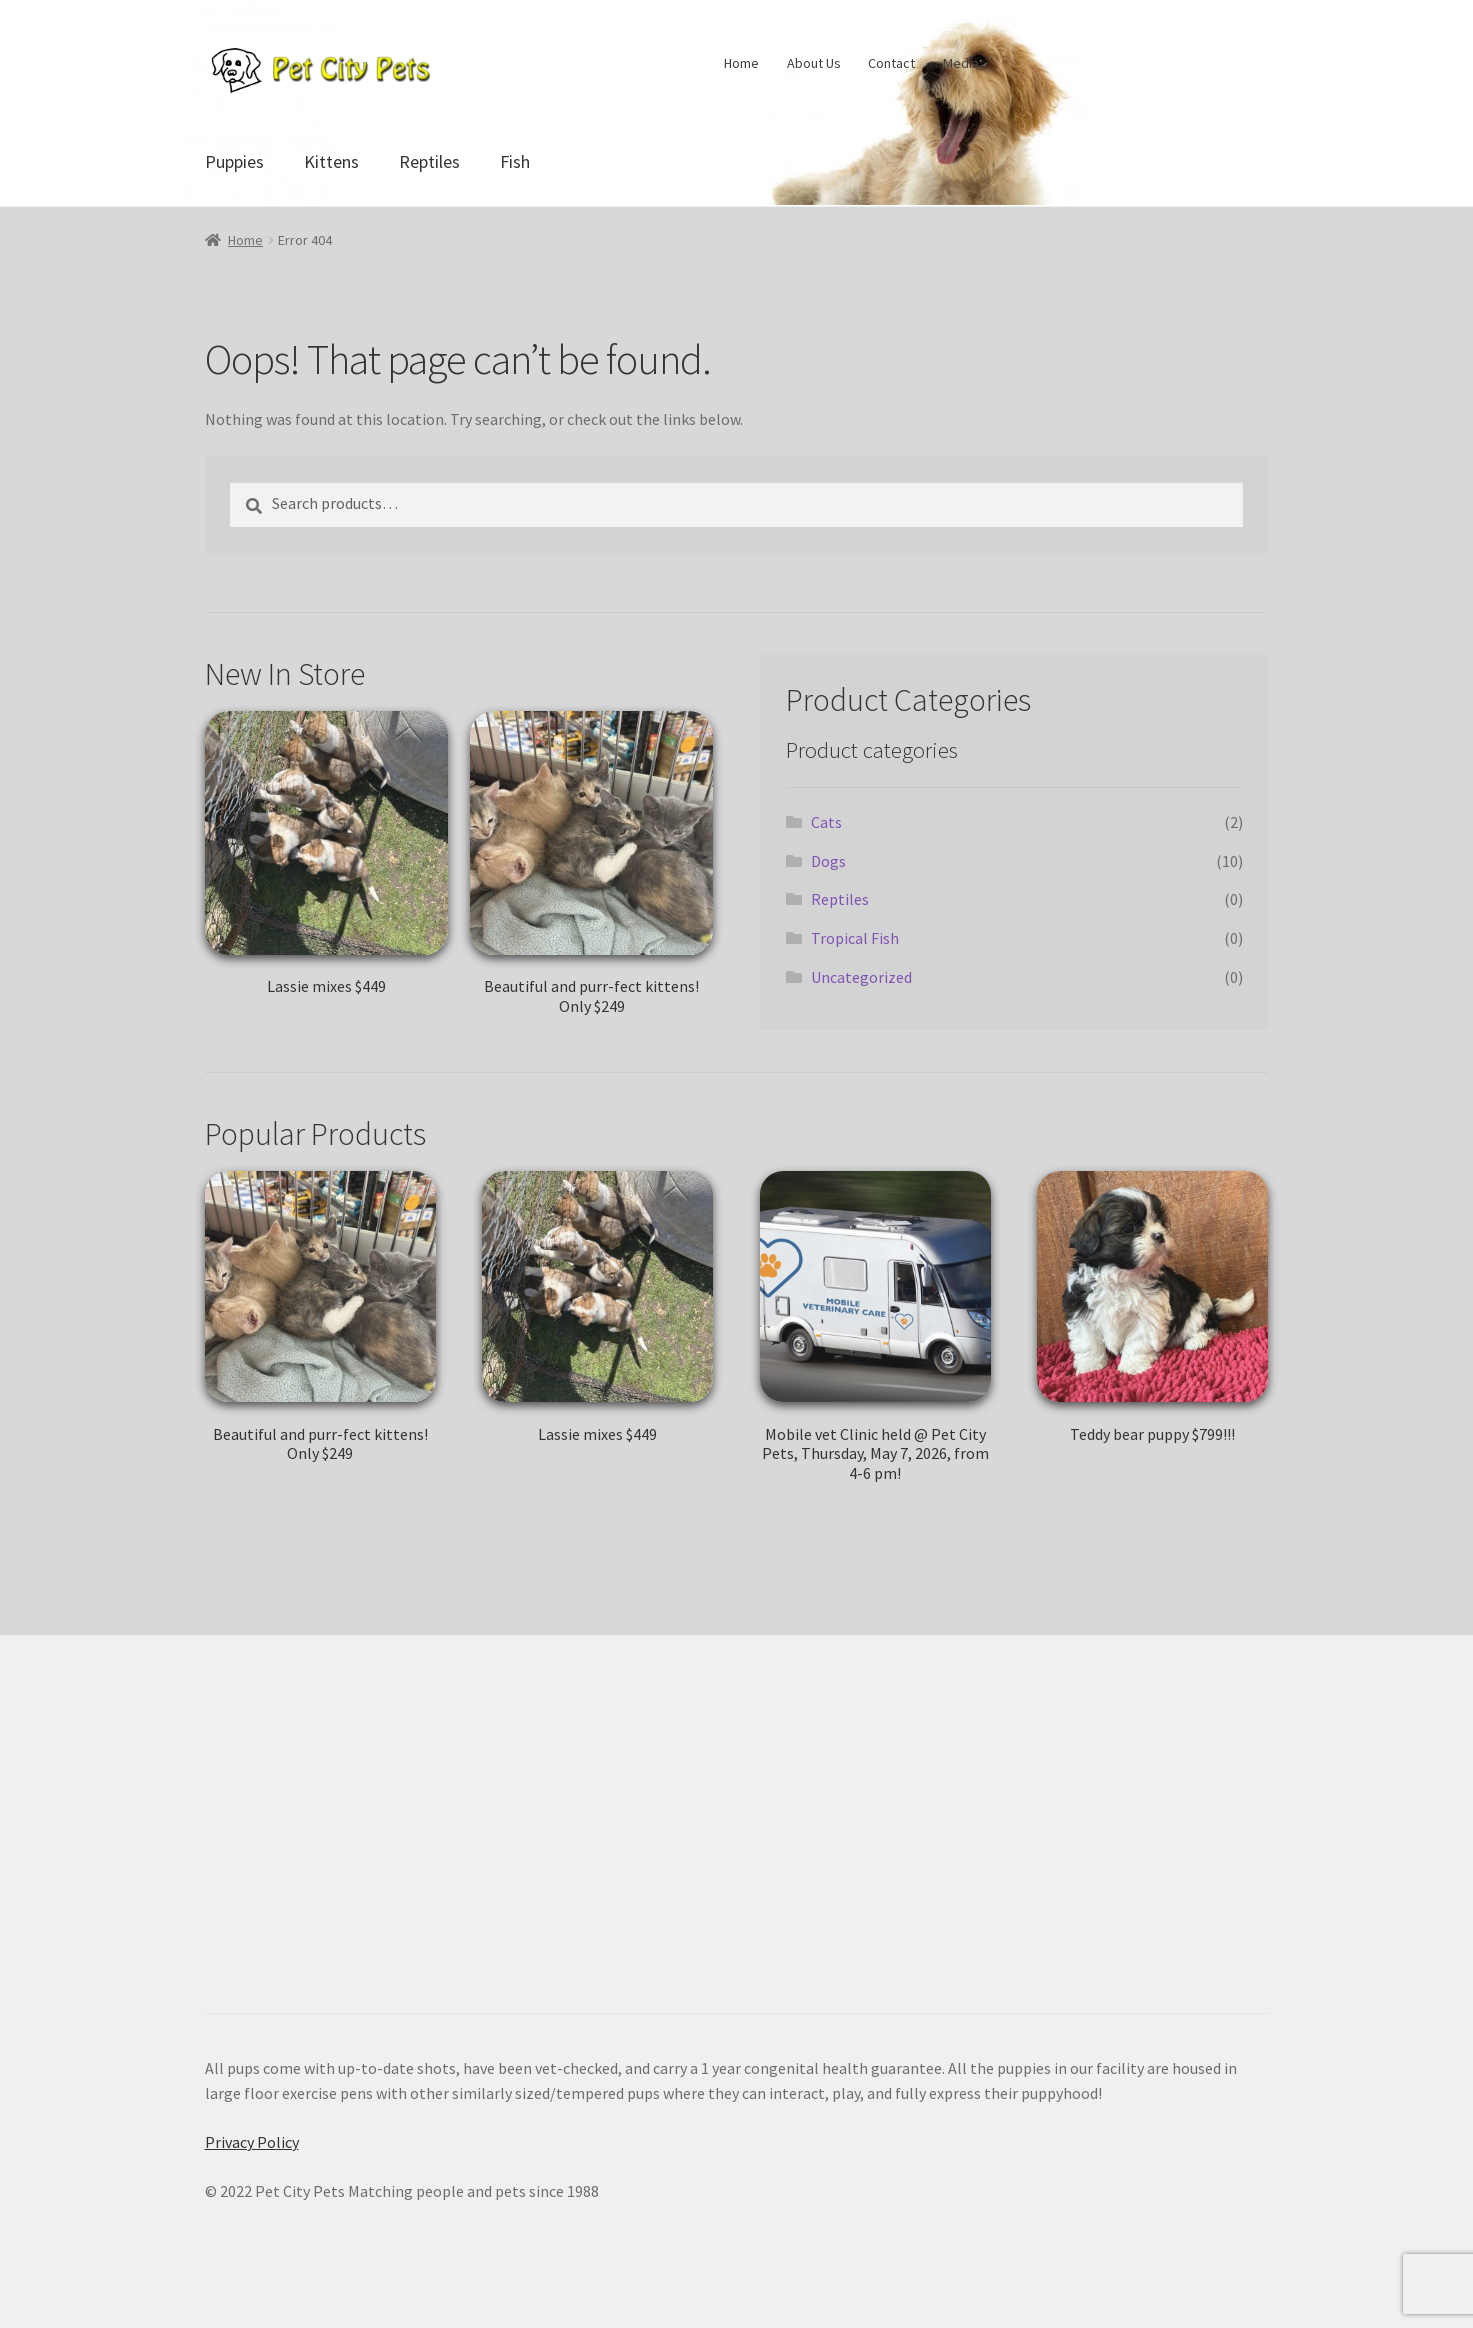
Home (741, 63)
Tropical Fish (855, 938)
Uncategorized (861, 977)
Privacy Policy (252, 2142)
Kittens (331, 161)
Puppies (234, 161)
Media (961, 63)
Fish (515, 161)
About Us (814, 63)
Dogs (828, 861)
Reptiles (429, 161)
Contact (891, 63)
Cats (826, 822)
